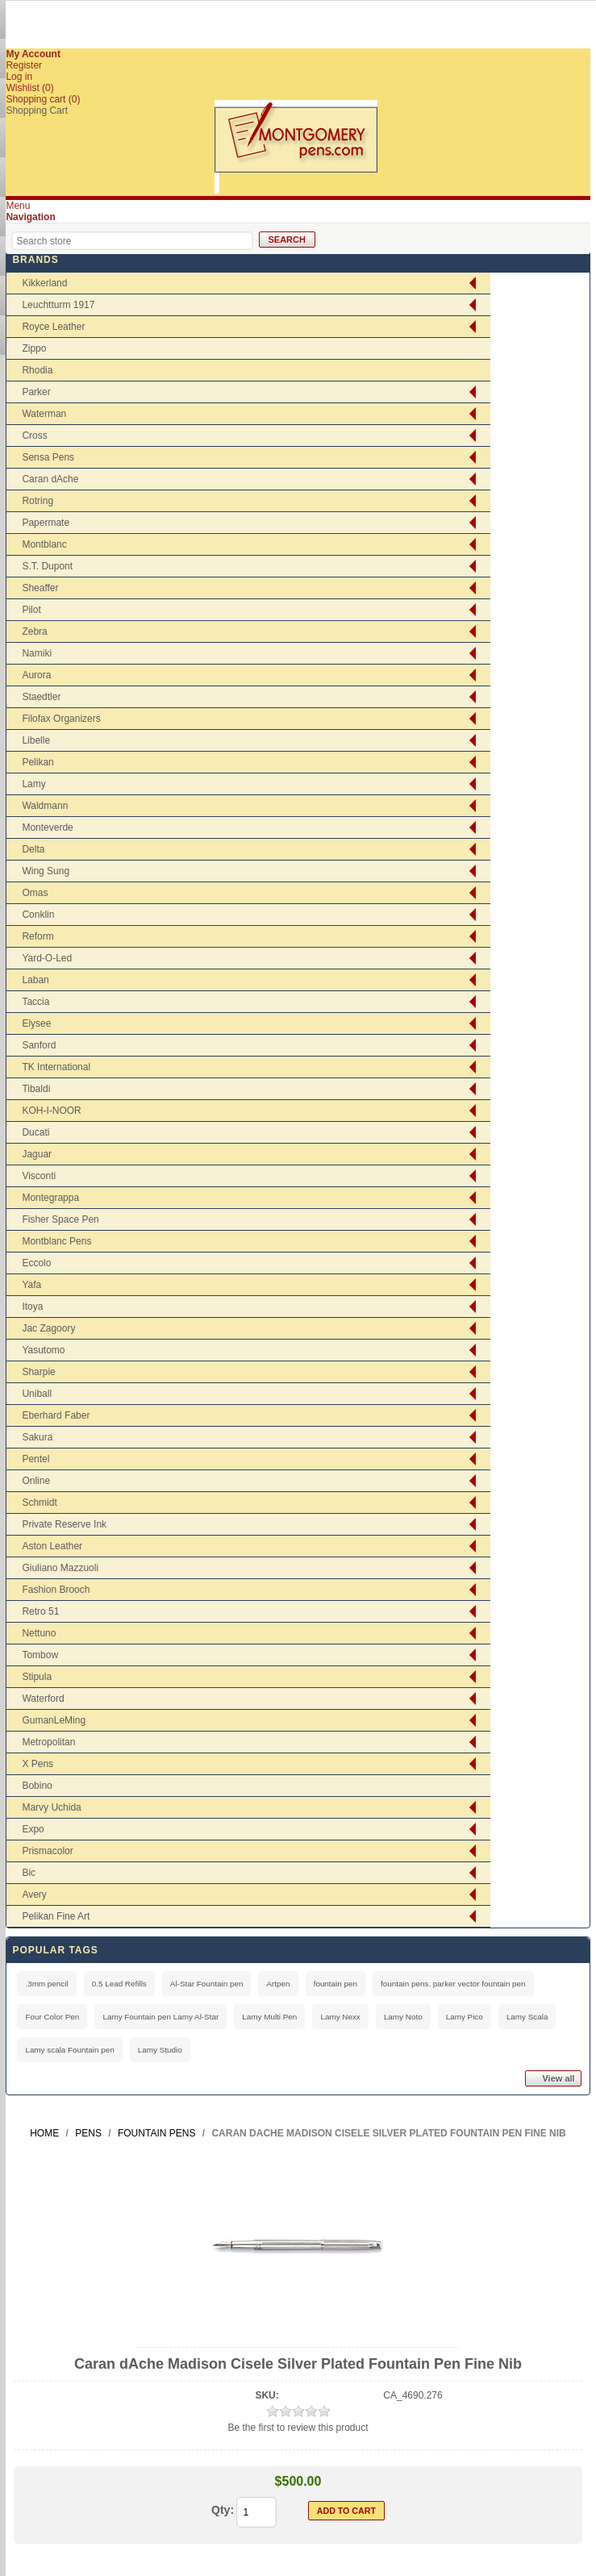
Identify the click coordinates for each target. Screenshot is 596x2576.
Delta (33, 849)
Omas (35, 892)
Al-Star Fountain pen (207, 1983)
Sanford (39, 1045)
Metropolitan (48, 1742)
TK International (56, 1067)
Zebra (34, 631)
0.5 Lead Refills (119, 1983)
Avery (34, 1894)
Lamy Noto (403, 2016)
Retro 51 (40, 1611)
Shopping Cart (37, 110)
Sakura (37, 1437)
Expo (33, 1829)
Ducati (35, 1132)
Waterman (44, 413)
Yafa (31, 1284)
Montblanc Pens (56, 1241)
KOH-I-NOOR (51, 1110)
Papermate (45, 522)
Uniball (37, 1393)
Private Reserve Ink (64, 1524)
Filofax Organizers (61, 718)
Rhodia (37, 370)
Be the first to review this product (297, 2427)
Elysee (36, 1023)
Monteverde (47, 827)
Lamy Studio (160, 2049)
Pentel (35, 1459)
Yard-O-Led (47, 958)
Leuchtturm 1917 (58, 305)
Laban (35, 980)
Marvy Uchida (51, 1807)
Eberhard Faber (56, 1415)
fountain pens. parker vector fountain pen (453, 1983)
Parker (36, 392)
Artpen (278, 1983)
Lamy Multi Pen (269, 2016)
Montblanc (44, 544)
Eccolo (36, 1263)
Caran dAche (50, 479)
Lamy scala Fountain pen (69, 2049)
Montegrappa (50, 1197)
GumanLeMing (53, 1720)
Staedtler (41, 696)
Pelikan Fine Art (56, 1916)
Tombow (40, 1655)
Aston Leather (52, 1546)
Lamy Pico (464, 2016)
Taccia (35, 1001)
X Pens (37, 1763)
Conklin (38, 914)
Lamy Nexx (340, 2016)
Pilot (31, 609)
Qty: (222, 2509)
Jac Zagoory (48, 1328)
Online (36, 1480)
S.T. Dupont (47, 566)
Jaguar (37, 1154)
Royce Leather (53, 326)
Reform (37, 936)
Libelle (36, 740)
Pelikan (37, 762)
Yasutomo (43, 1350)
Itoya (32, 1306)
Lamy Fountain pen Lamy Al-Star (160, 2016)
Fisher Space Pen (60, 1219)
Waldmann (45, 805)
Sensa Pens (48, 457)
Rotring (37, 500)
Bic (28, 1872)
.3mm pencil (46, 1983)
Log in (19, 76)
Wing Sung (45, 871)
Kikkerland (44, 283)
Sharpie (38, 1372)
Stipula (37, 1676)
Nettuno (39, 1633)
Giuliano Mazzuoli (60, 1568)
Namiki (37, 653)
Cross (34, 435)
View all (558, 2078)
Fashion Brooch (56, 1589)
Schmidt (39, 1502)
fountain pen (335, 1983)
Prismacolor (47, 1851)
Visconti (39, 1176)
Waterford (43, 1698)
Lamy (33, 784)
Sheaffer (40, 588)
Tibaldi (36, 1088)
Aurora (36, 675)
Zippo (34, 348)
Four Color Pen (52, 2016)
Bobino (37, 1785)
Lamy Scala (527, 2016)
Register (24, 65)
